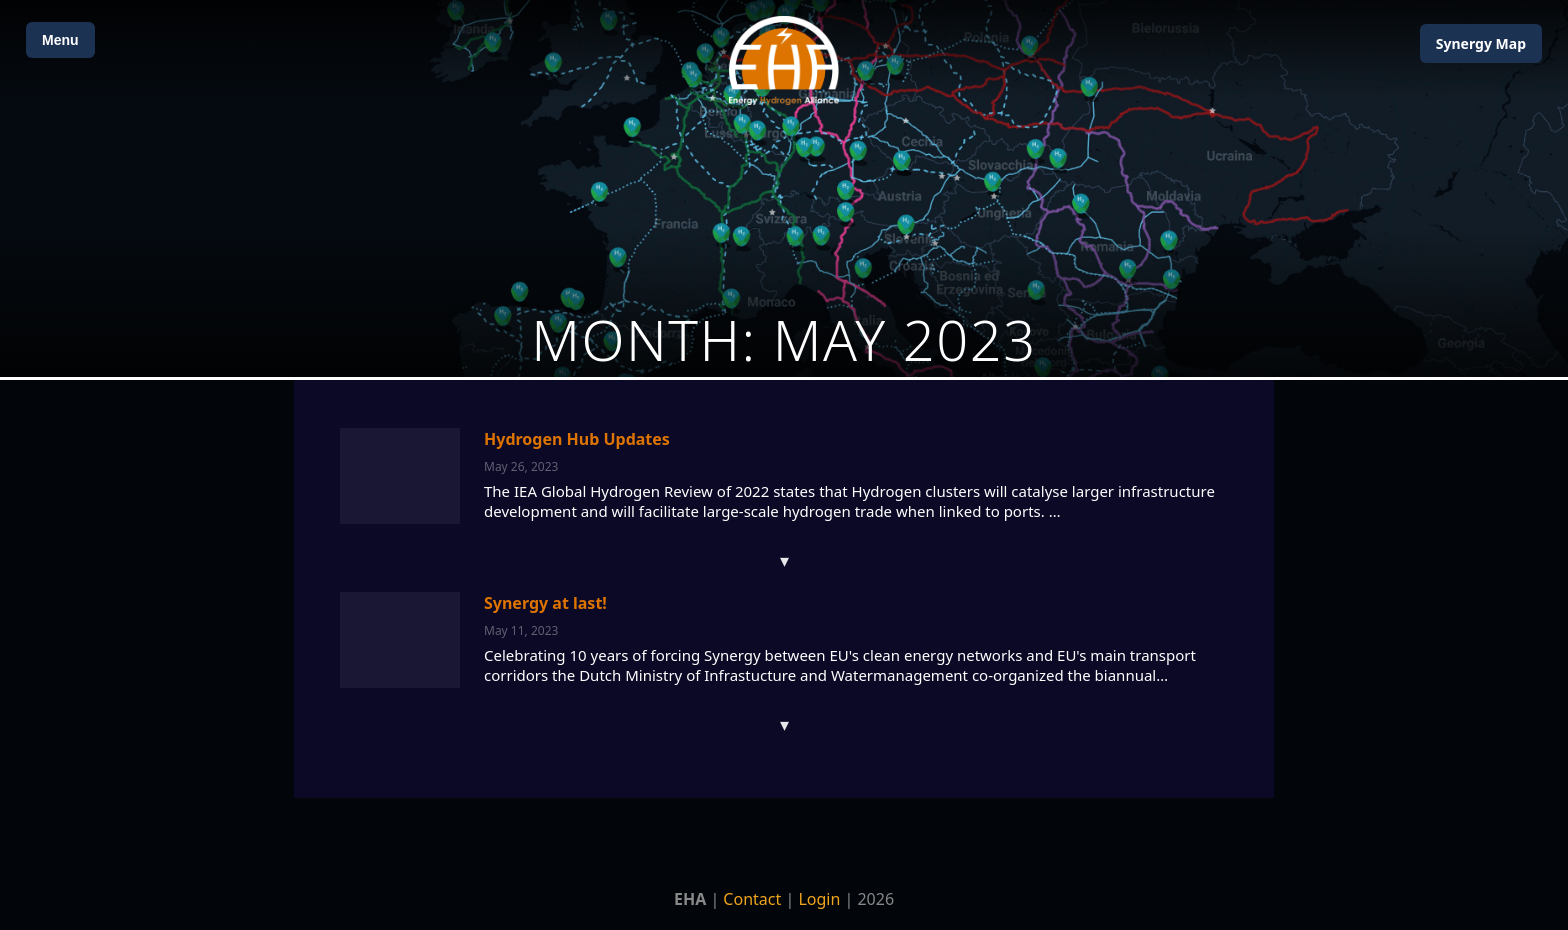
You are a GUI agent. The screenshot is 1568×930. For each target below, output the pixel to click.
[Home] (784, 60)
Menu (60, 40)
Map (1481, 43)
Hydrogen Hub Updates (577, 439)
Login (819, 899)
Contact (752, 899)
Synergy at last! (545, 603)
